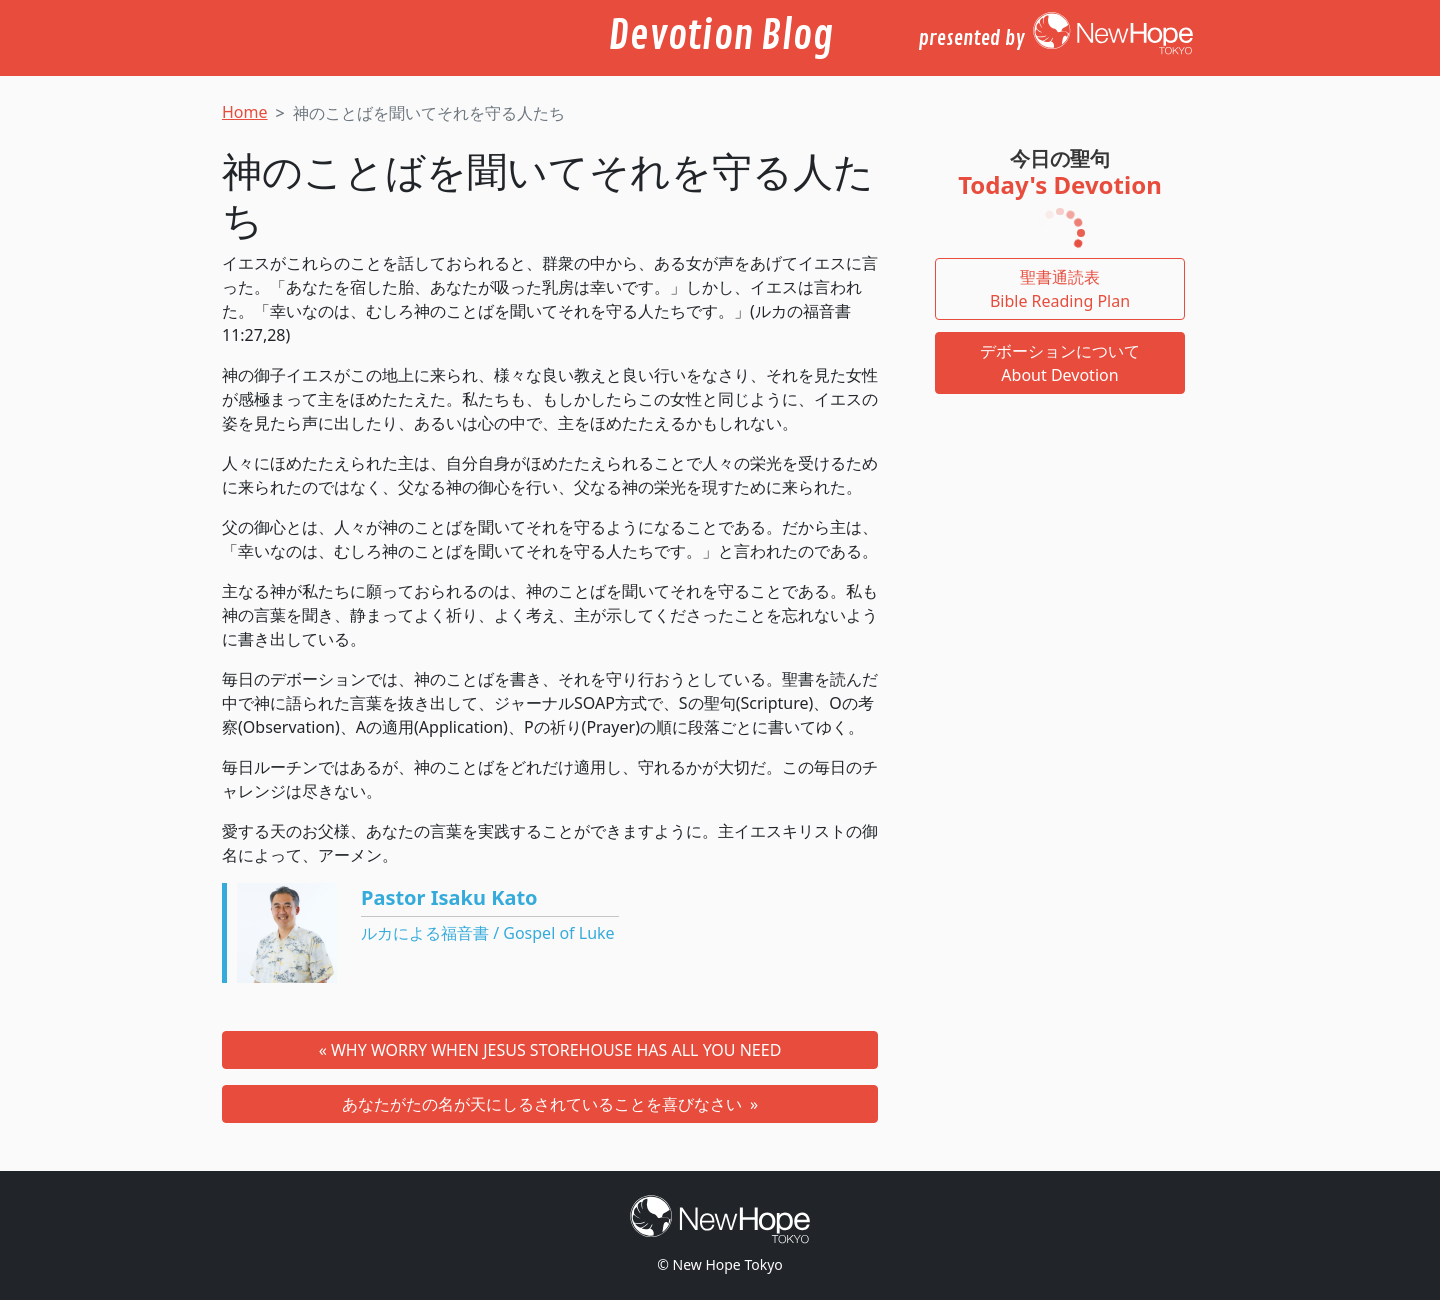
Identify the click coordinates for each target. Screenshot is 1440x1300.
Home (245, 112)
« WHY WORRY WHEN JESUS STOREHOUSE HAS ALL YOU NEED (550, 1050)
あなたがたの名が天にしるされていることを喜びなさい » (550, 1104)
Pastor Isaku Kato (449, 897)
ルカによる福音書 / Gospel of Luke (488, 933)
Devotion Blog (720, 36)
